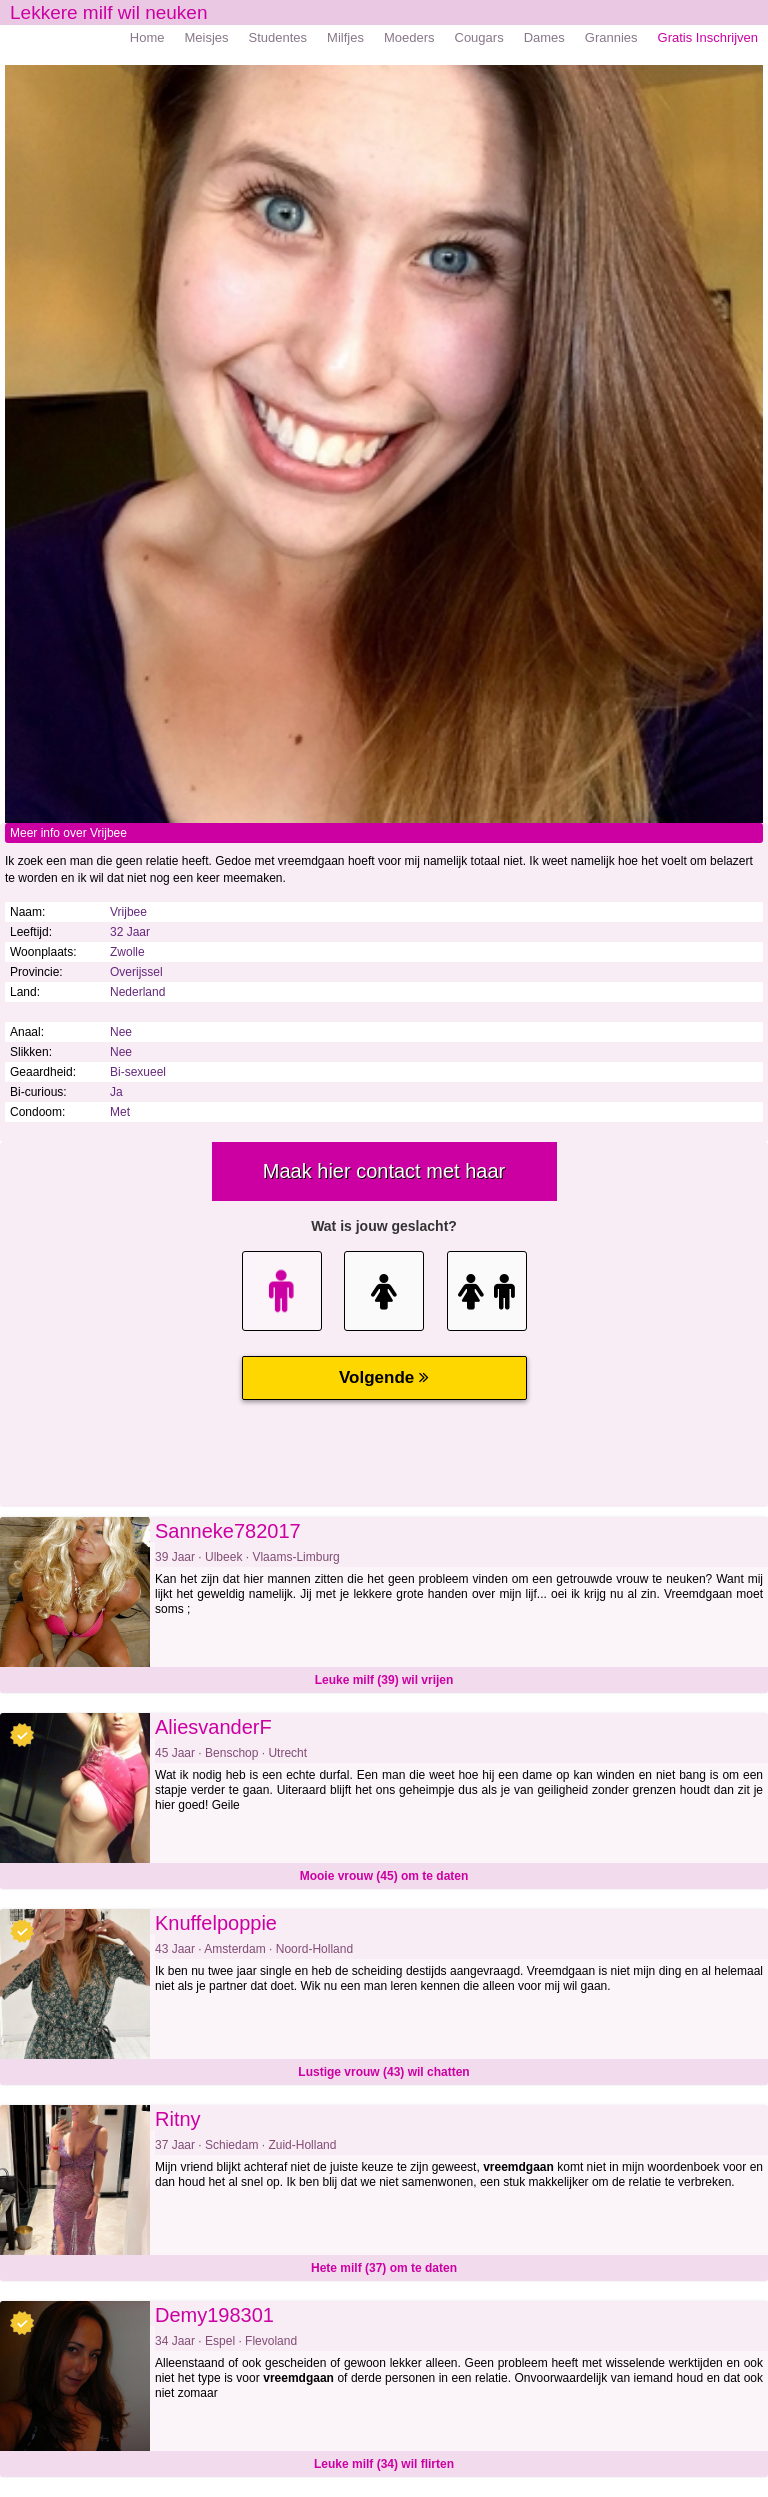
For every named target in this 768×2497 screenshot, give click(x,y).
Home (147, 37)
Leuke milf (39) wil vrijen (384, 1680)
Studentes (278, 37)
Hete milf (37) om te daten (384, 2268)
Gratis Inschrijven (708, 37)
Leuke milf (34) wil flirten (384, 2464)
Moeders (409, 37)
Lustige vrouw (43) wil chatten (383, 2072)
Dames (544, 37)
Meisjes (206, 37)
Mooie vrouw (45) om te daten (384, 1876)
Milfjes (345, 37)
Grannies (611, 37)
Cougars (479, 37)
